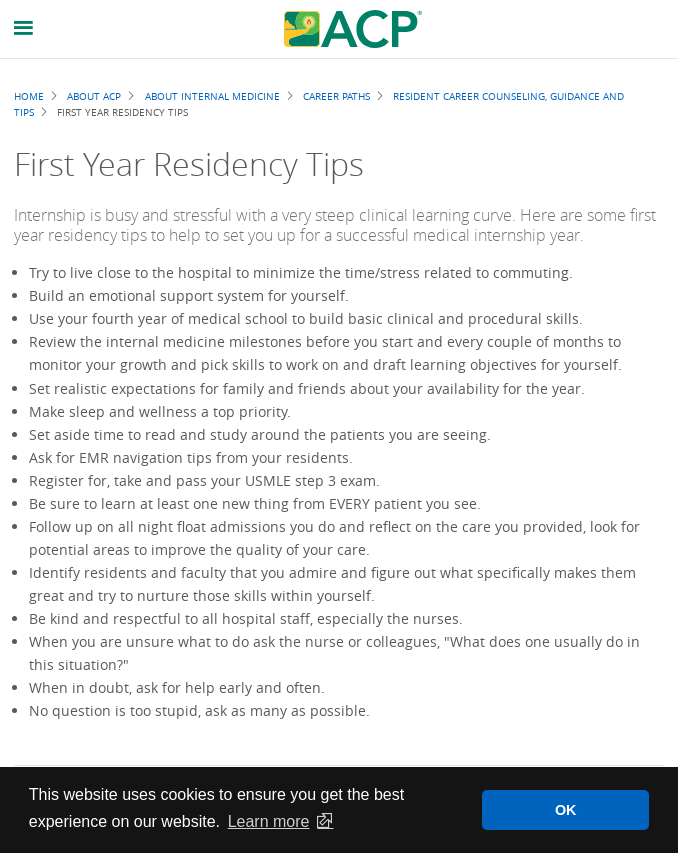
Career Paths (336, 96)
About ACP (94, 96)
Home (29, 96)
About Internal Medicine (212, 96)
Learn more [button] (269, 821)
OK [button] (566, 810)
